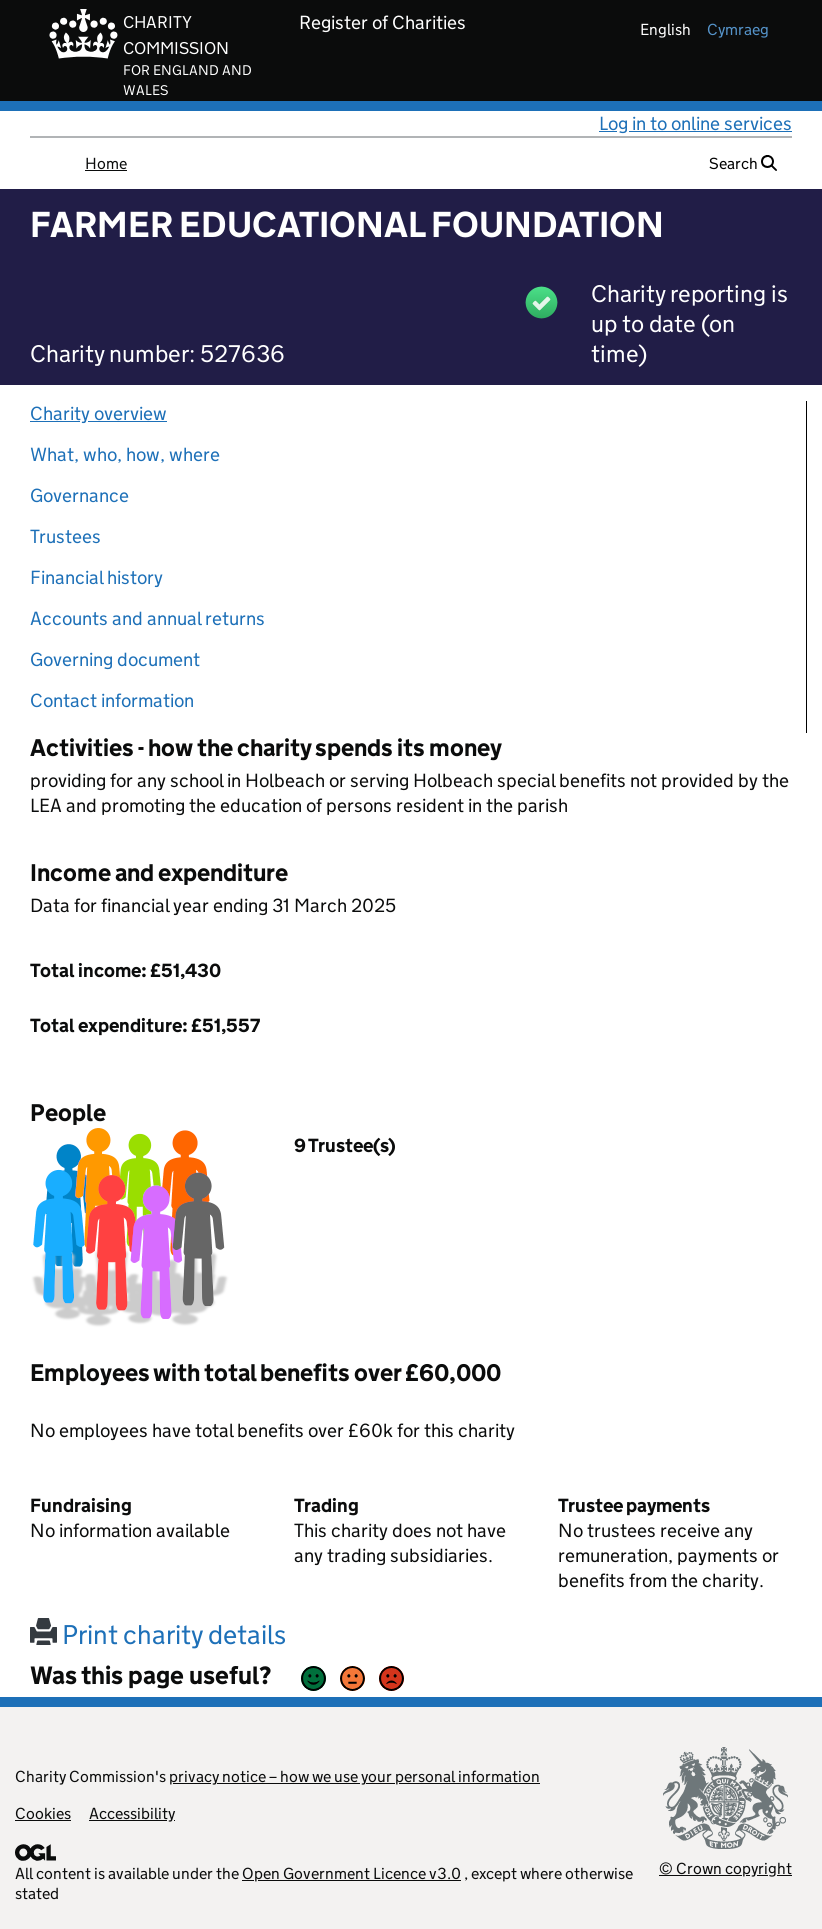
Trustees (65, 536)
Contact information (112, 700)
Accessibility (132, 1813)
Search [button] (743, 163)
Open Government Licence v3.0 (351, 1873)
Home (106, 163)
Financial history (96, 577)
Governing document (115, 659)
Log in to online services (695, 123)
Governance (79, 495)
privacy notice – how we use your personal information (354, 1776)
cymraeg (738, 29)
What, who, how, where (125, 454)
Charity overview (98, 413)
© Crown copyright (725, 1868)
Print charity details (158, 1634)
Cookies (43, 1813)
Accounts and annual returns (147, 618)
